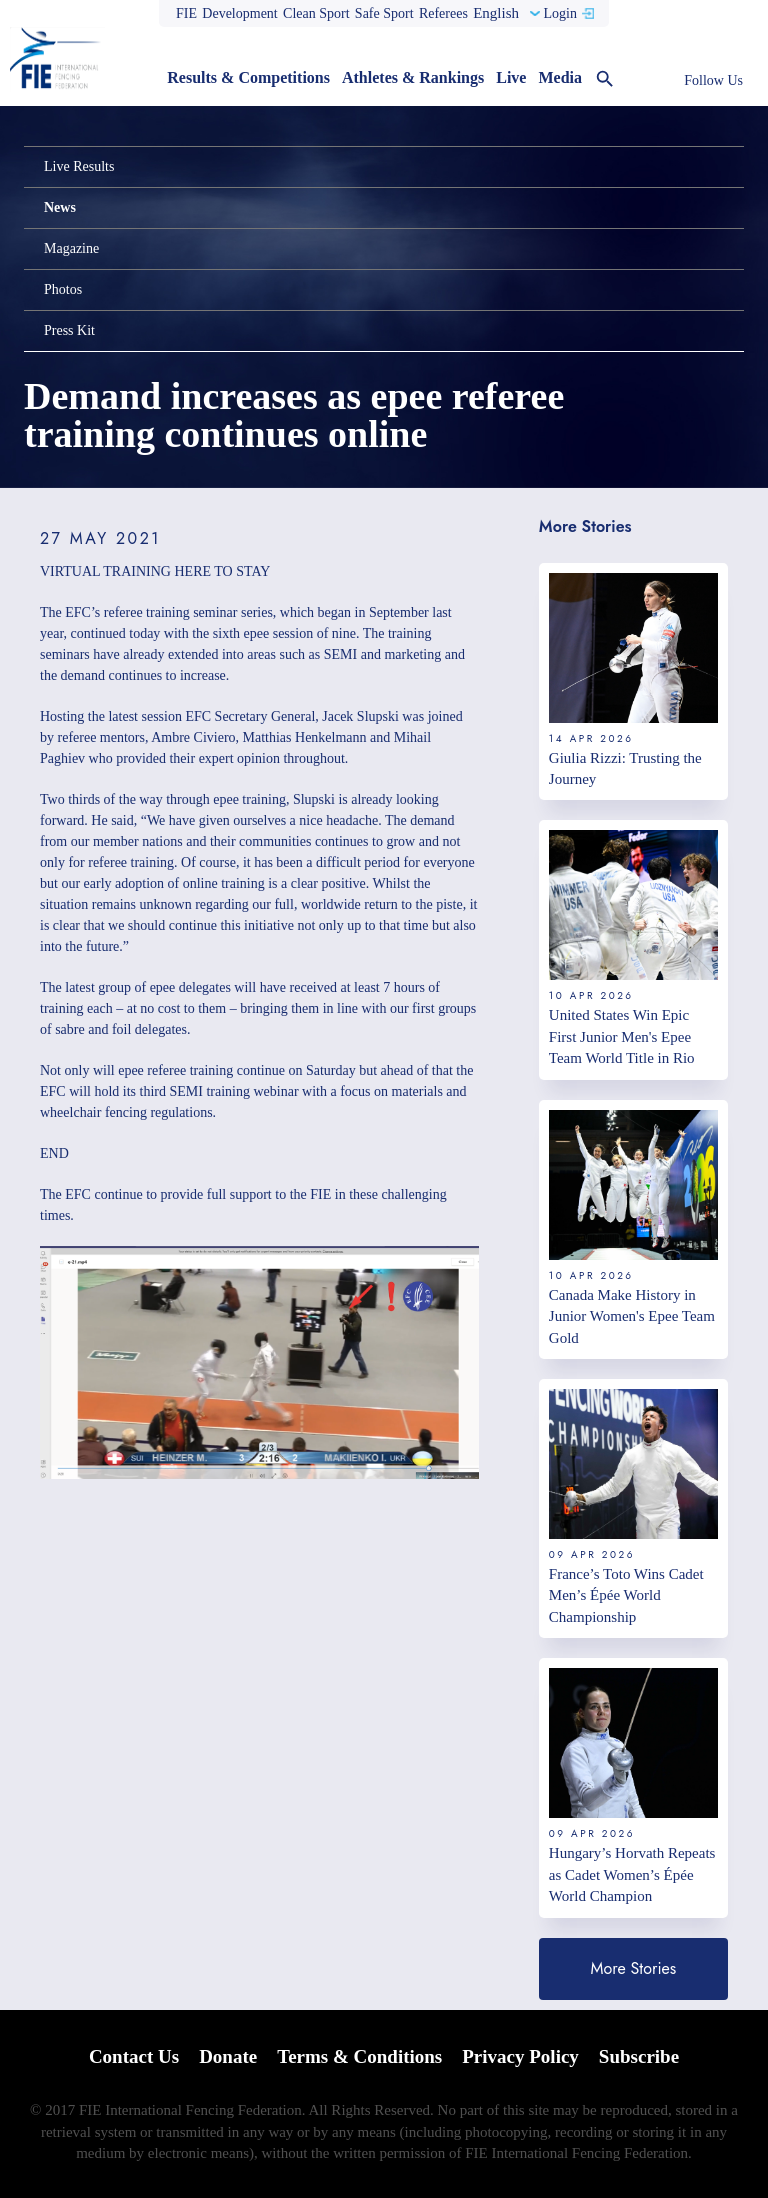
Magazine (71, 248)
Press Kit (69, 330)
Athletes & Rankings (413, 77)
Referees (443, 13)
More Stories (634, 1968)
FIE (186, 13)
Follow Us (713, 80)
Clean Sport (316, 13)
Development (239, 13)
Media (560, 77)
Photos (63, 289)
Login (559, 13)
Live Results (79, 166)
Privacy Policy (520, 2056)
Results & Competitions (248, 77)
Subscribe (639, 2056)
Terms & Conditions (359, 2056)
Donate (228, 2056)
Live (511, 77)
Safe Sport (384, 13)
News (60, 207)
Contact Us (134, 2056)
